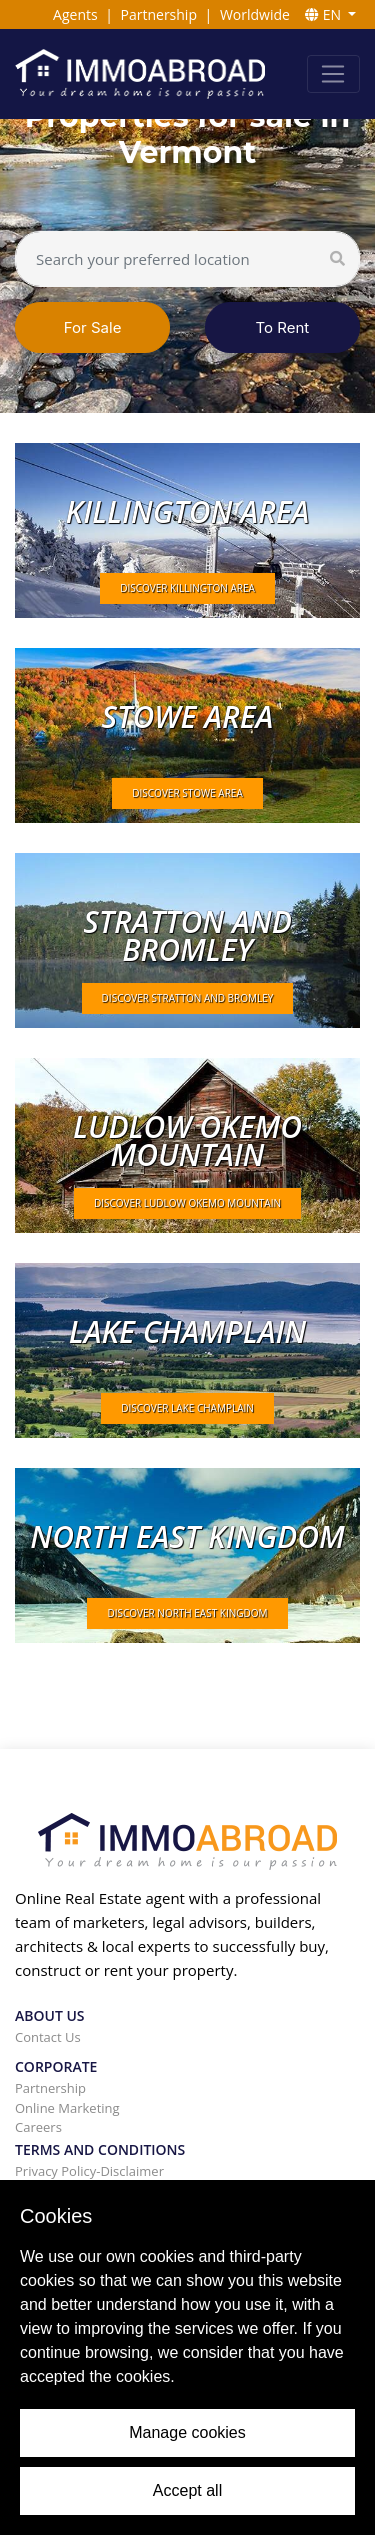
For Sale (93, 327)
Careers (38, 2127)
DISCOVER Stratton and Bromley (188, 998)
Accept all (187, 2490)
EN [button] (325, 14)
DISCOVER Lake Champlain (187, 1408)
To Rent (283, 327)
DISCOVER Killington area (187, 588)
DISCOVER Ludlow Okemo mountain (187, 1203)
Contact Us (48, 2037)
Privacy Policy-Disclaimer (89, 2171)
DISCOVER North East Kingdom (187, 1613)
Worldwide (255, 14)
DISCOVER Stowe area (187, 793)
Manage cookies (187, 2432)
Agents (75, 14)
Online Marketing (67, 2108)
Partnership (159, 14)
